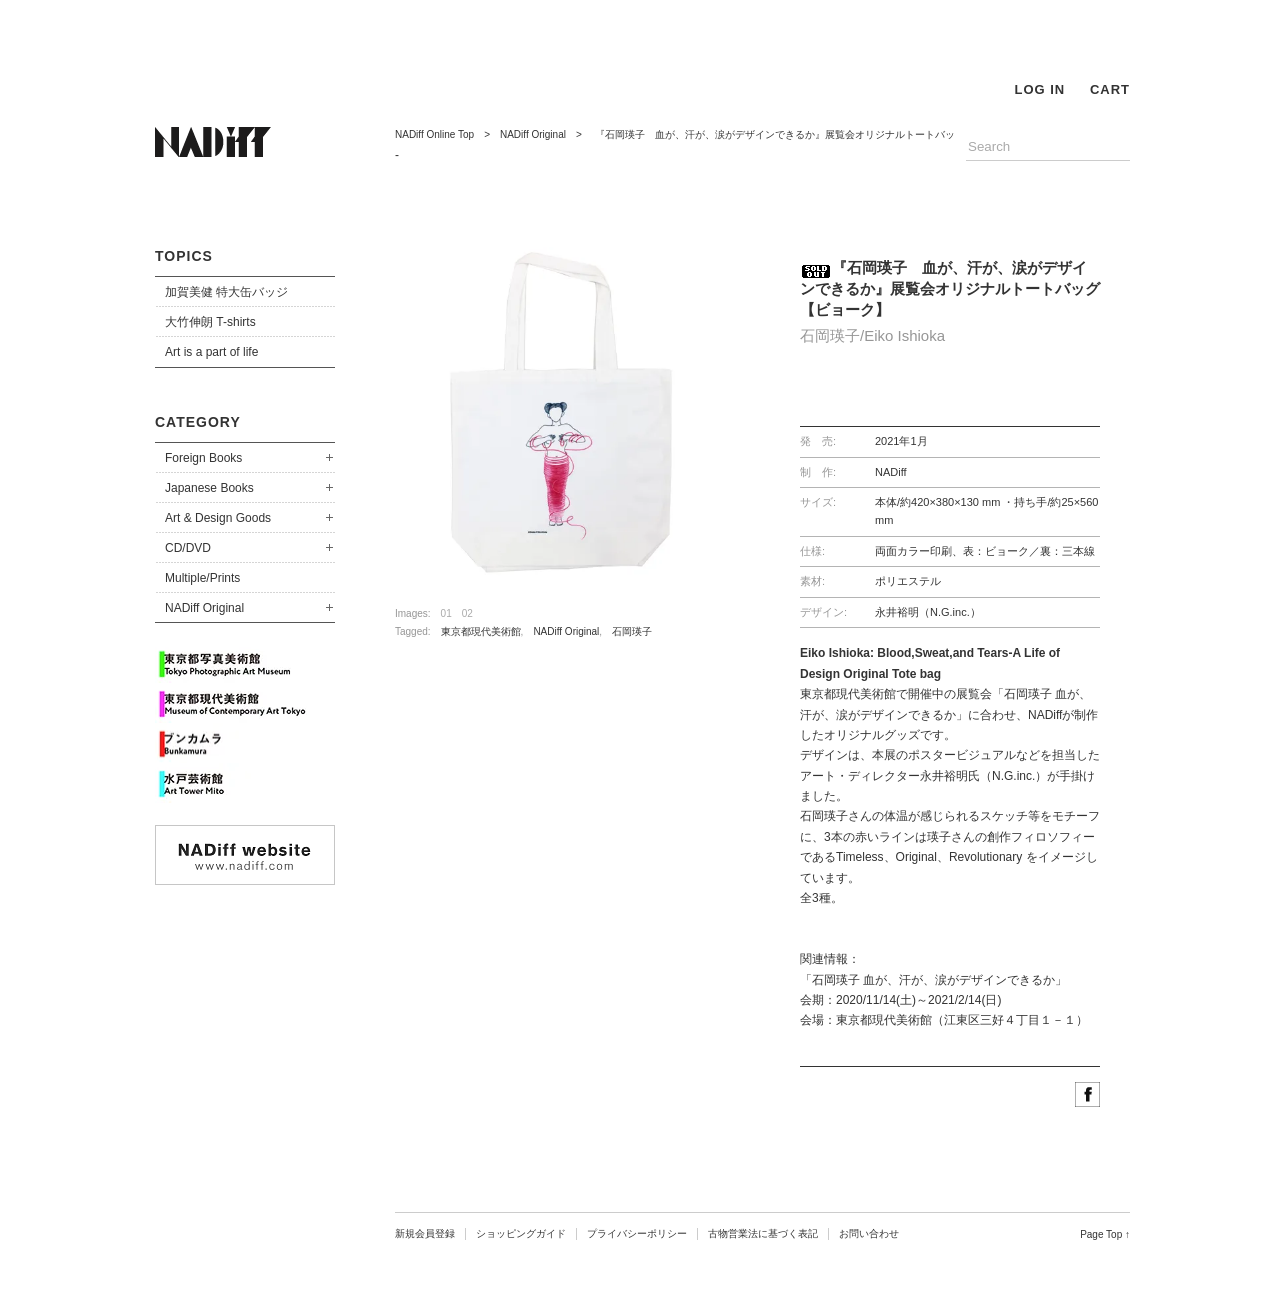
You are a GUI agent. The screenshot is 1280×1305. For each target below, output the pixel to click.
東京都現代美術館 (481, 631)
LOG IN (1039, 89)
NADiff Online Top (434, 134)
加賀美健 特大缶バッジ (226, 292)
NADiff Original (204, 608)
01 (446, 613)
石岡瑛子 (632, 631)
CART (1110, 89)
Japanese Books (209, 488)
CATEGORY (198, 422)
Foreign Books (203, 458)
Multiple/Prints (202, 578)
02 (467, 613)
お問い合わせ (869, 1233)
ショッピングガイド (521, 1233)
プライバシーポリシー (637, 1233)
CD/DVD (188, 548)
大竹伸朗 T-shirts (210, 322)
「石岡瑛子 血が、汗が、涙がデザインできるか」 (933, 980)
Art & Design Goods (218, 518)
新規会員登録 (425, 1233)
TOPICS (184, 256)
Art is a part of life (211, 352)
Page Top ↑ (1105, 1234)
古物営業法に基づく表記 (763, 1233)
